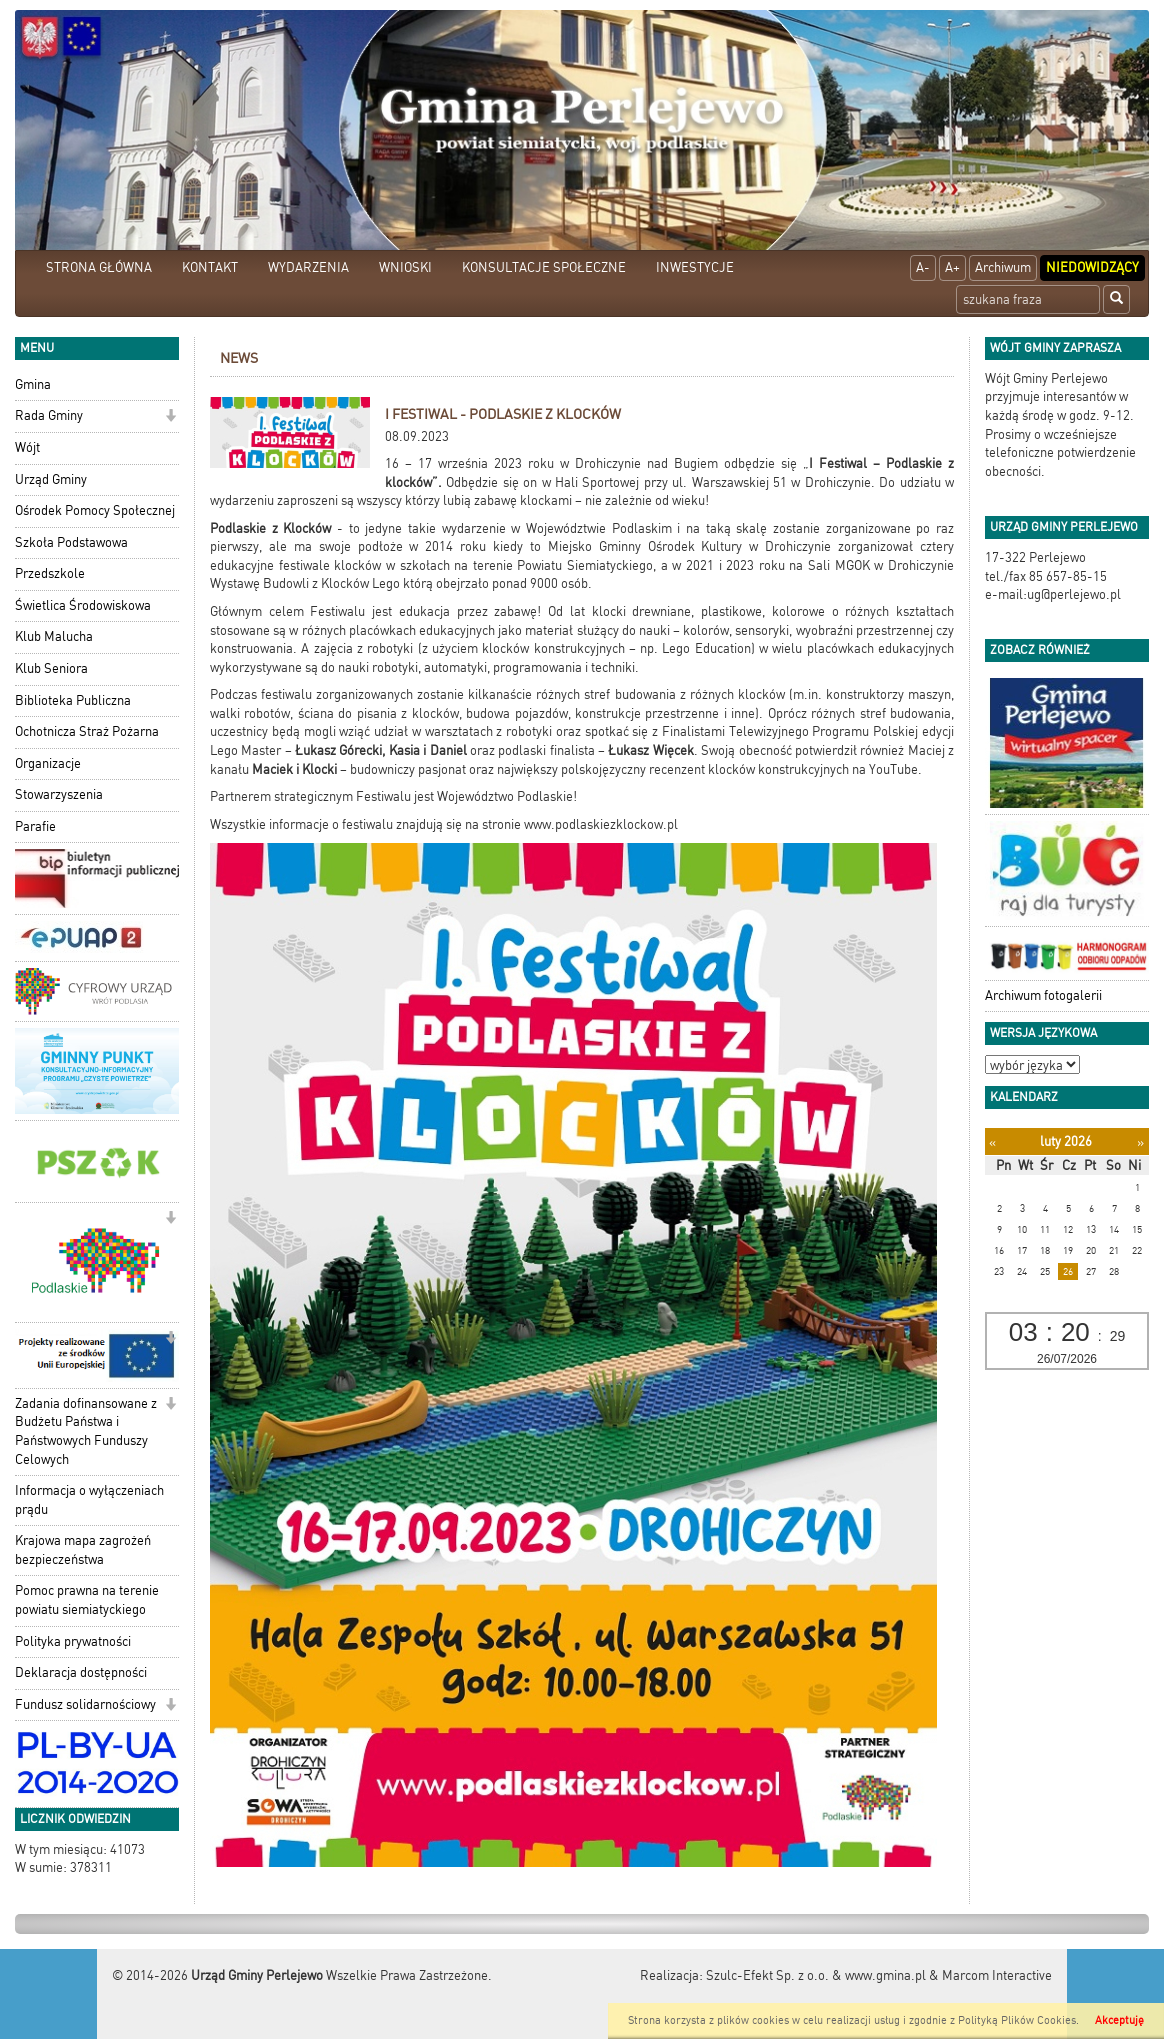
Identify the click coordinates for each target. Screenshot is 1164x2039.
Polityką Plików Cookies (1017, 2020)
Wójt (27, 447)
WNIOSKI (405, 267)
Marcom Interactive (997, 1975)
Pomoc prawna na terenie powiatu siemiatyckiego (87, 1600)
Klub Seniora (51, 668)
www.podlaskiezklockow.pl (601, 824)
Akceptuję (1119, 2020)
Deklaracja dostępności (81, 1672)
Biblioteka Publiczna (73, 700)
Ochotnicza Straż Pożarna (87, 731)
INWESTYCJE (695, 267)
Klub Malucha (54, 636)
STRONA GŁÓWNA (99, 267)
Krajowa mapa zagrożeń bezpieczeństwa (83, 1550)
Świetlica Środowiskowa (83, 605)
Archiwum (1003, 267)
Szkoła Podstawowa (71, 542)
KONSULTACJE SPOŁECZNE (544, 267)
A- (923, 267)
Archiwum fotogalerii (1043, 995)
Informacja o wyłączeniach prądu (89, 1500)
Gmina (33, 384)
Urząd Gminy (51, 479)
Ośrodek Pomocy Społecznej (95, 510)
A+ (952, 267)
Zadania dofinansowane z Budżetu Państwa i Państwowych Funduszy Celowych (86, 1431)
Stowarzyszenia (59, 794)
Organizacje (48, 763)
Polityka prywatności (73, 1641)
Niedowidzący (1092, 267)
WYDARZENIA (308, 267)
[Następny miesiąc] (1140, 1142)
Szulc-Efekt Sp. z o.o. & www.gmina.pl (816, 1975)
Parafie (35, 826)
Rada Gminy (49, 415)
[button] (170, 417)
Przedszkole (50, 573)
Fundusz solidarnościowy (85, 1704)
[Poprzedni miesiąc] (992, 1142)
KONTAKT (210, 267)
